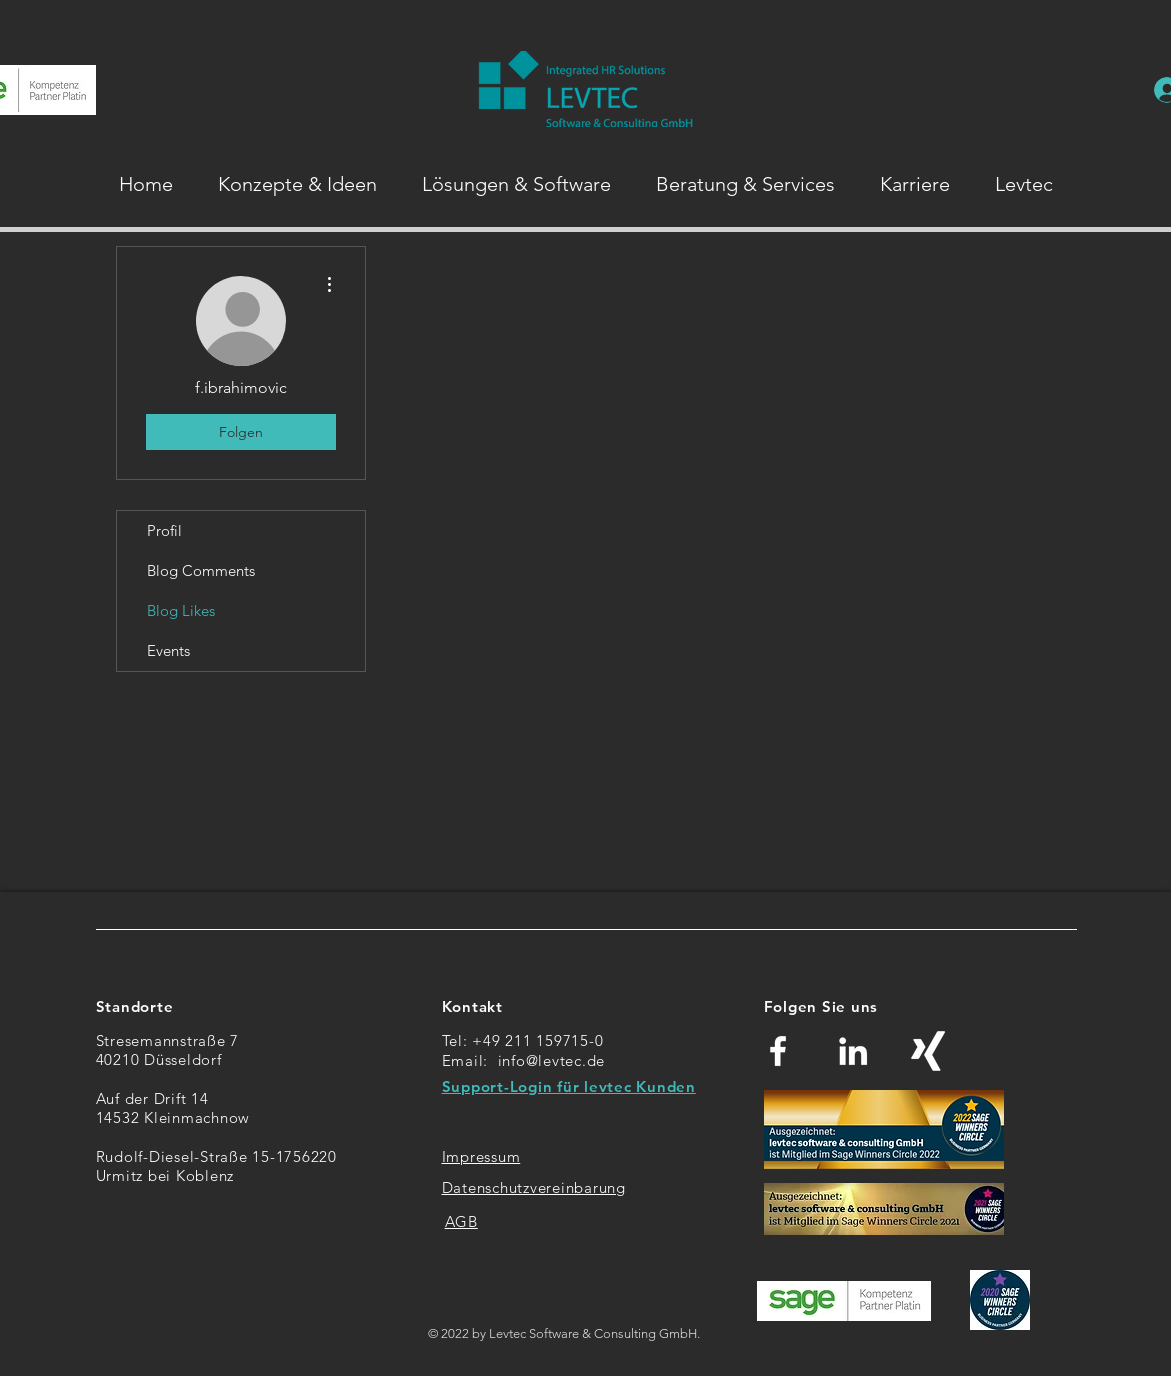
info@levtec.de (552, 1060)
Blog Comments (201, 570)
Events (168, 650)
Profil (164, 530)
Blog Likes (181, 610)
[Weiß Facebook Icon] (778, 1051)
